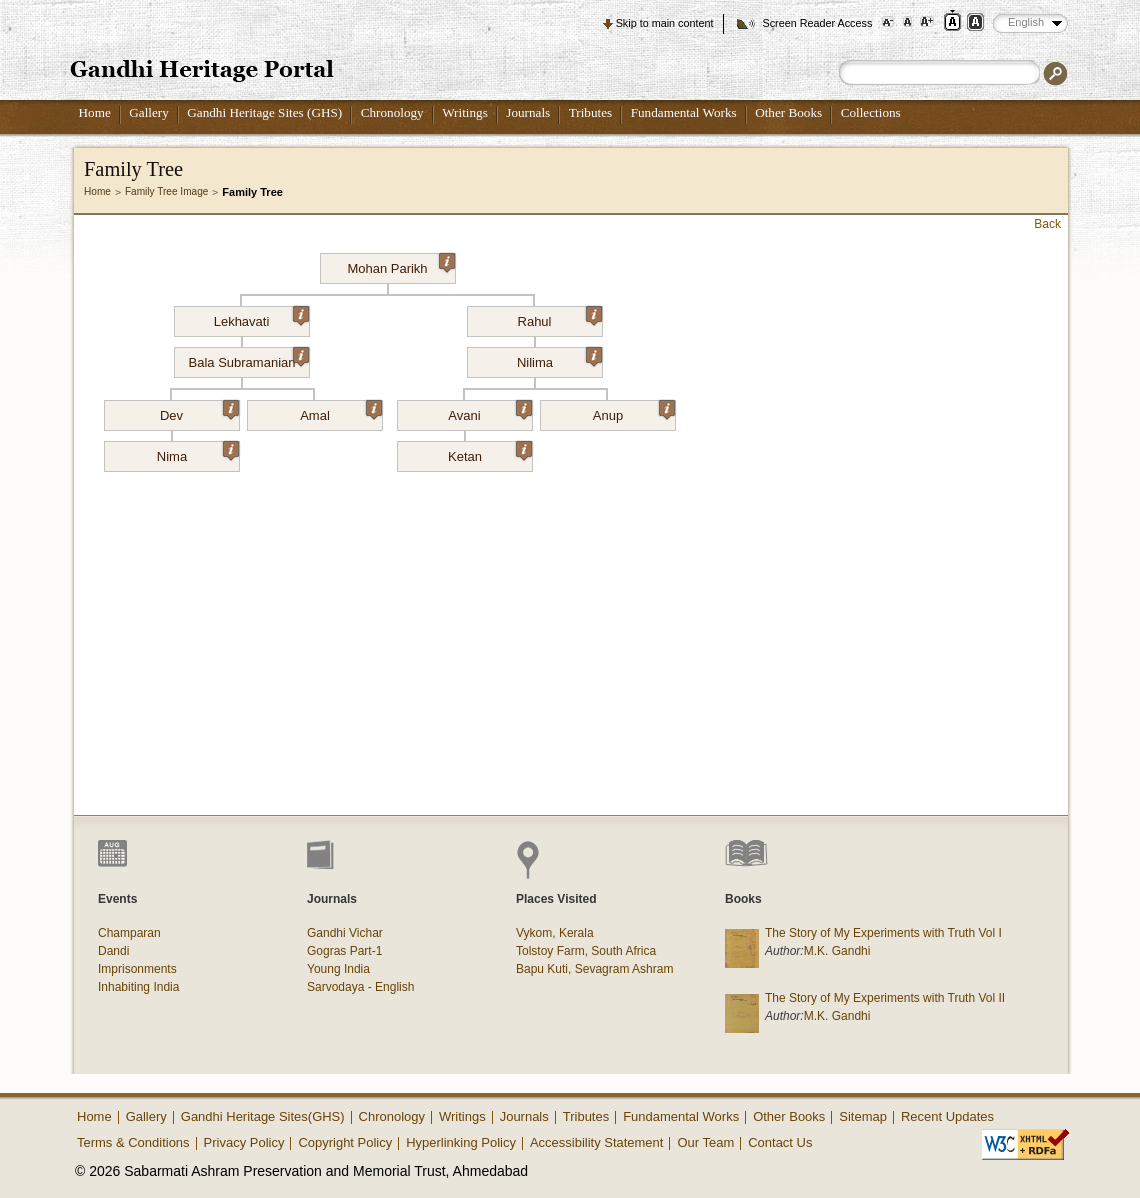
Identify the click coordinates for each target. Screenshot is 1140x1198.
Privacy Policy (244, 1142)
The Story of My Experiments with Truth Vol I (883, 933)
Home (95, 112)
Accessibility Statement (597, 1142)
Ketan (490, 453)
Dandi (113, 951)
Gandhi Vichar (345, 933)
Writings (465, 112)
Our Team (705, 1142)
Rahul (560, 318)
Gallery (149, 112)
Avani (489, 412)
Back (1047, 224)
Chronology (392, 112)
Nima (198, 453)
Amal (341, 412)
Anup (634, 412)
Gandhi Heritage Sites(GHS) (263, 1116)
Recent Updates (947, 1116)
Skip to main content (665, 23)
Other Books (788, 112)
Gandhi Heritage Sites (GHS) (264, 112)
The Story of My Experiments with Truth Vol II (885, 998)
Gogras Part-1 (344, 951)
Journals (528, 112)
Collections (871, 112)
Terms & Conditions (133, 1142)
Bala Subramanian (249, 359)
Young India (338, 969)
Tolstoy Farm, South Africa (586, 951)
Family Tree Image (166, 191)
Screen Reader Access (817, 23)
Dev (199, 412)
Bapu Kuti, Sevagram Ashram (594, 969)
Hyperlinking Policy (461, 1142)
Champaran (129, 933)
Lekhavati (261, 318)
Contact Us (780, 1142)
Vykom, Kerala (555, 933)
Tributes (590, 112)
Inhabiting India (138, 987)
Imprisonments (137, 969)
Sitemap (863, 1116)
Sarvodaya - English (360, 987)
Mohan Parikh (400, 265)
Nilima (559, 359)
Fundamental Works (684, 112)
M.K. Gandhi (837, 951)
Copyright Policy (345, 1142)
